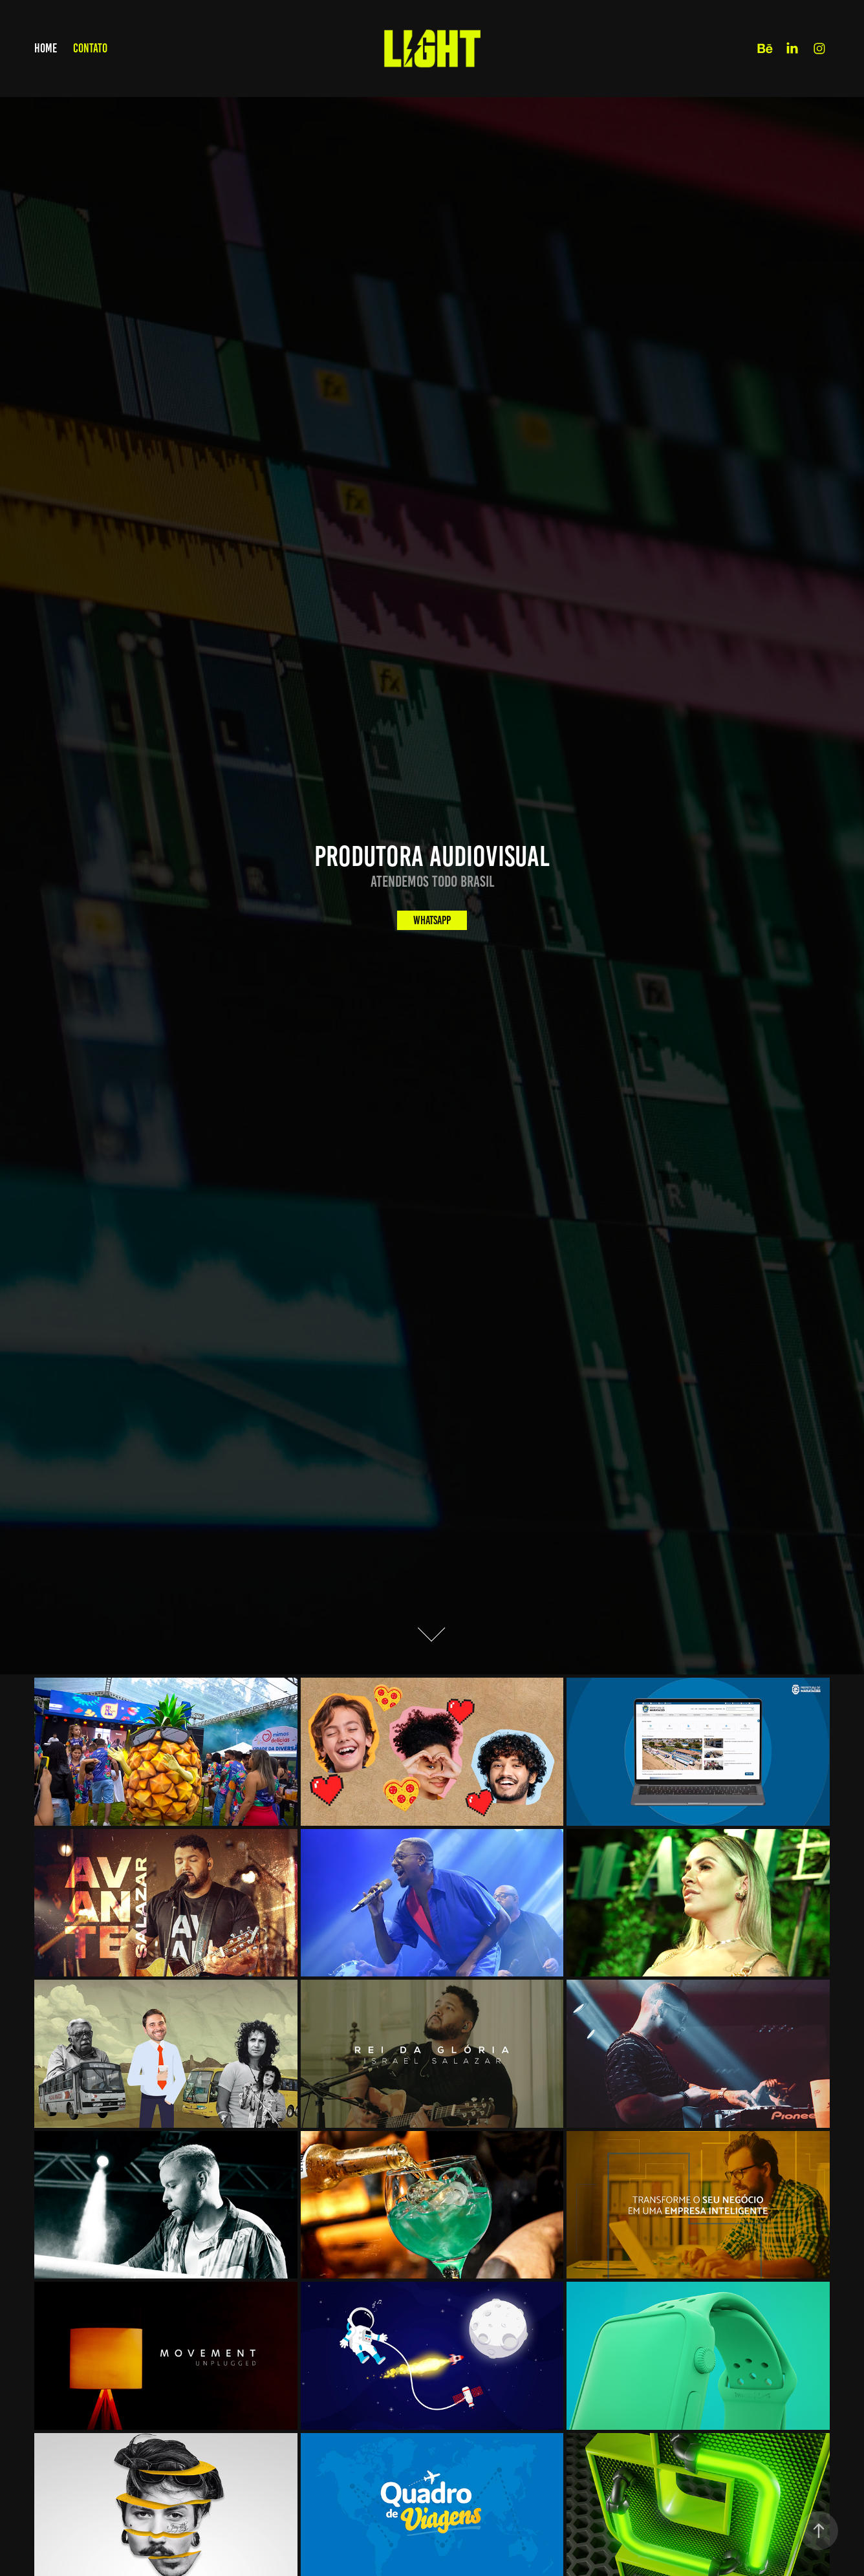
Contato (90, 48)
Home (45, 48)
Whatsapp (432, 920)
